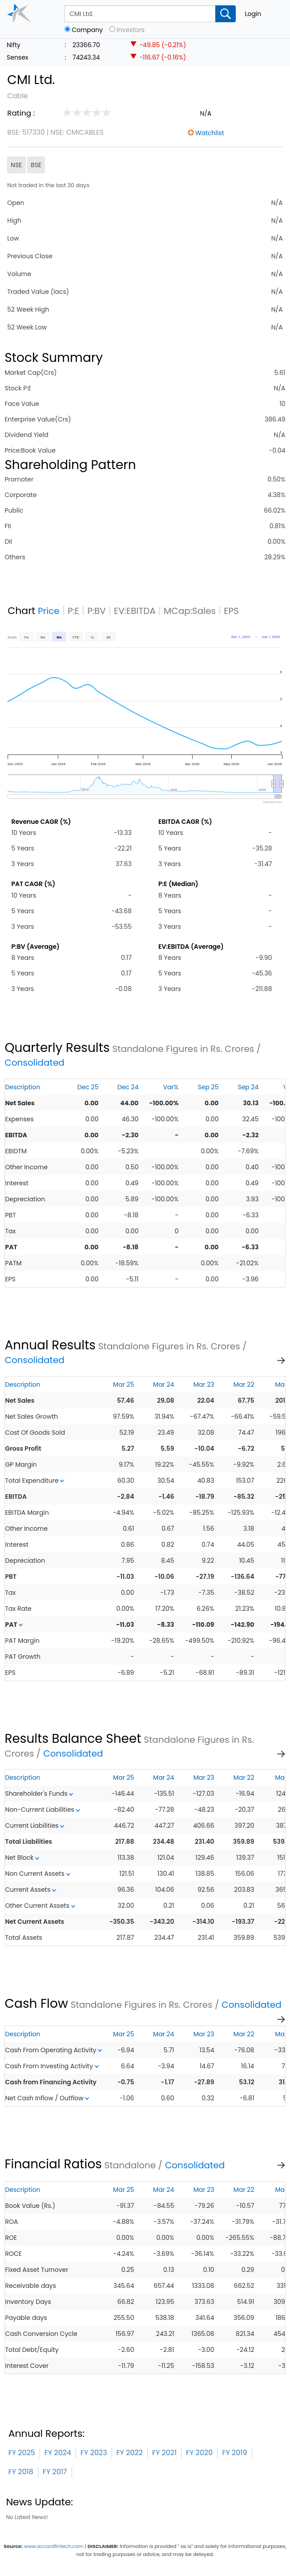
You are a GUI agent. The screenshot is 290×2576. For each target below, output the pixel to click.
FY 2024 (57, 2453)
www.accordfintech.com (54, 2546)
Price (49, 611)
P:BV (96, 611)
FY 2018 (20, 2472)
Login (253, 13)
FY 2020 (199, 2453)
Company (87, 30)
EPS (231, 611)
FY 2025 (21, 2453)
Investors (131, 30)
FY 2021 (164, 2453)
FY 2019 (234, 2453)
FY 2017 (55, 2472)
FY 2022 (130, 2453)
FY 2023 (94, 2453)
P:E (73, 611)
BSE (36, 164)
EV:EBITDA (135, 611)
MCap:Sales (190, 611)
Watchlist (209, 132)
